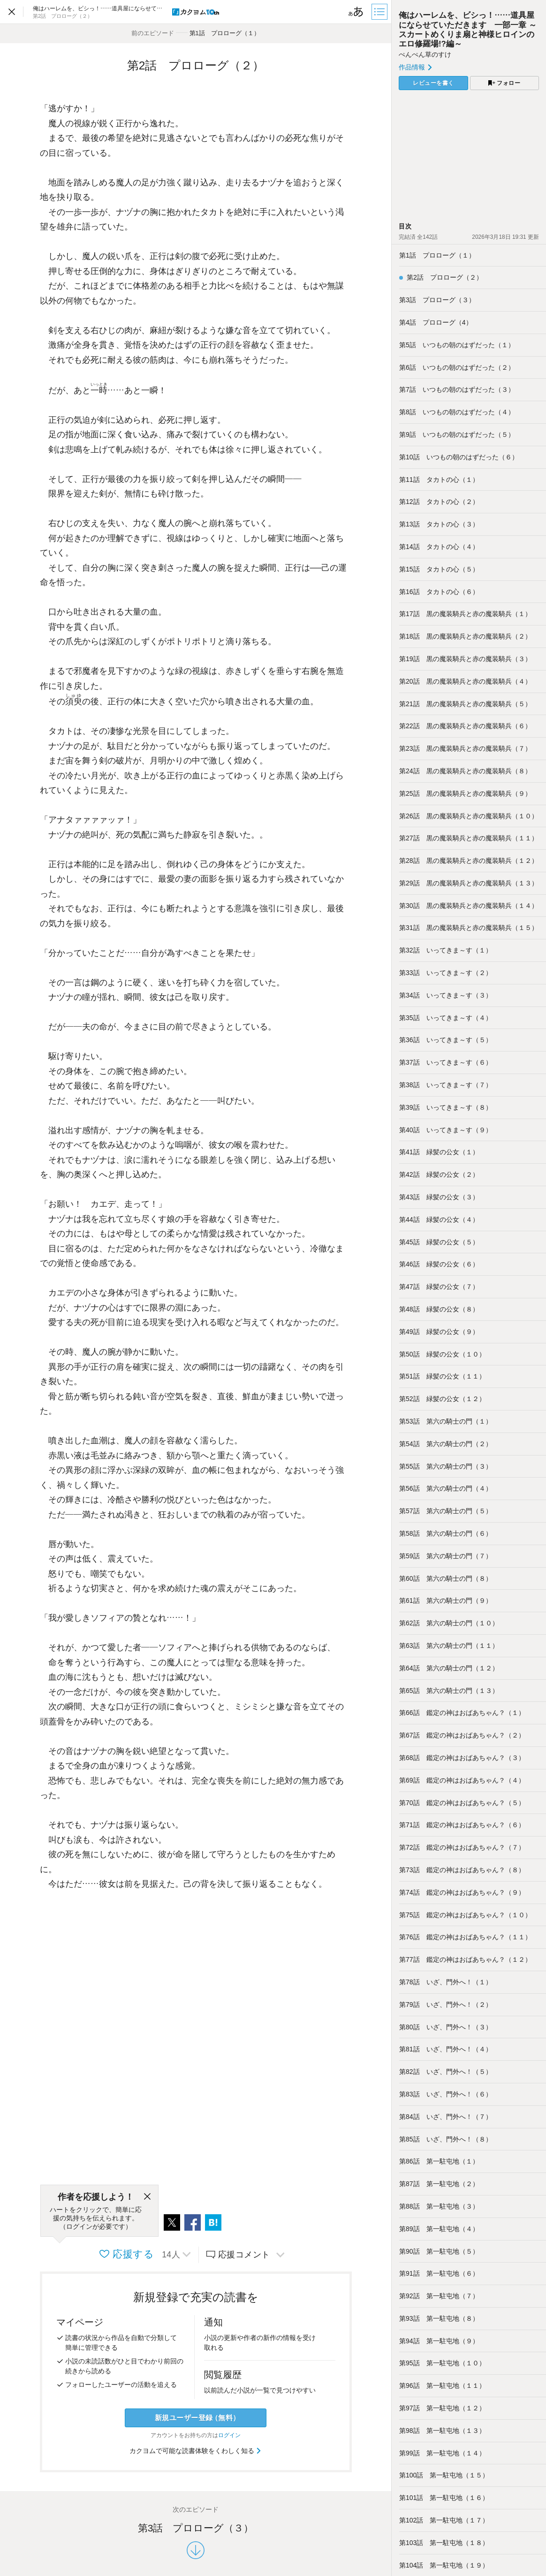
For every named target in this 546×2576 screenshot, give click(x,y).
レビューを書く (433, 83)
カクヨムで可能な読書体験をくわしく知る (195, 2450)
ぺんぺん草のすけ (425, 54)
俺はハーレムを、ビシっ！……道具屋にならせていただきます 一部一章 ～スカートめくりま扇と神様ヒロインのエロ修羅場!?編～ (468, 29)
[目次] (380, 11)
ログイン (229, 2435)
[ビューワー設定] (356, 11)
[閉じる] (147, 2197)
